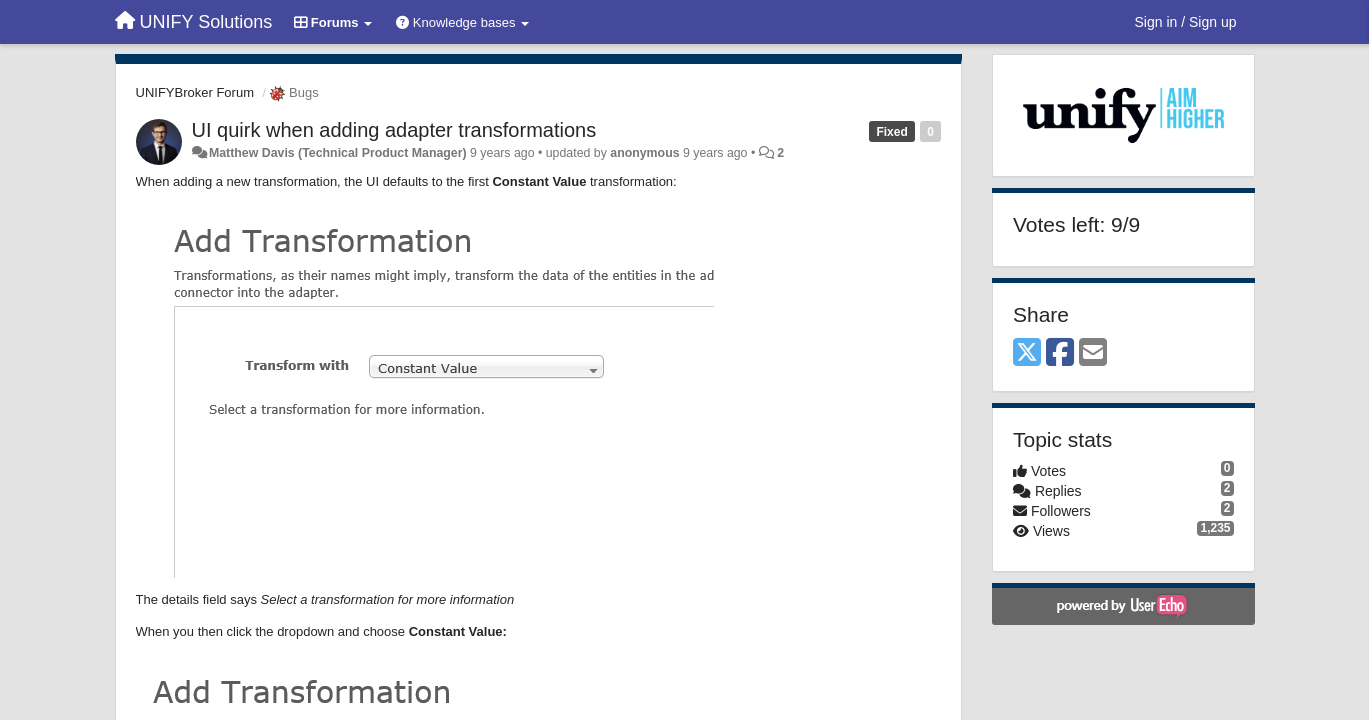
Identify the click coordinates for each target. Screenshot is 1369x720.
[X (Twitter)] (1027, 353)
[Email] (1093, 353)
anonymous (644, 153)
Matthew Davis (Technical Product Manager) (338, 153)
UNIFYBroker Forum (195, 92)
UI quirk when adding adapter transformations (394, 130)
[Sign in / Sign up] (1186, 22)
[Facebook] (1060, 353)
